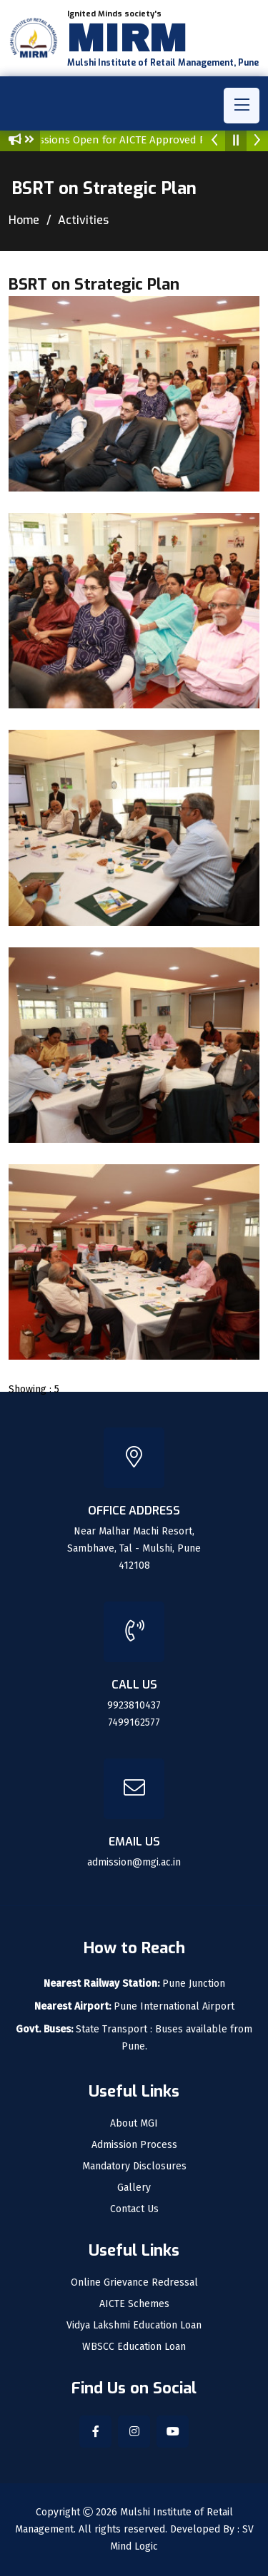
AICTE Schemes (134, 2304)
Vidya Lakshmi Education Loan (134, 2326)
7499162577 (134, 1722)
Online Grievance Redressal (134, 2283)
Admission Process (134, 2145)
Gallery (134, 2188)
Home (24, 220)
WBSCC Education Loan (134, 2347)
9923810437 (134, 1705)
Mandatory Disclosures (134, 2167)
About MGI (134, 2124)
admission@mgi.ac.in (134, 1862)
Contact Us (134, 2209)
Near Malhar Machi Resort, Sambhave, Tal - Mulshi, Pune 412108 (134, 1548)
